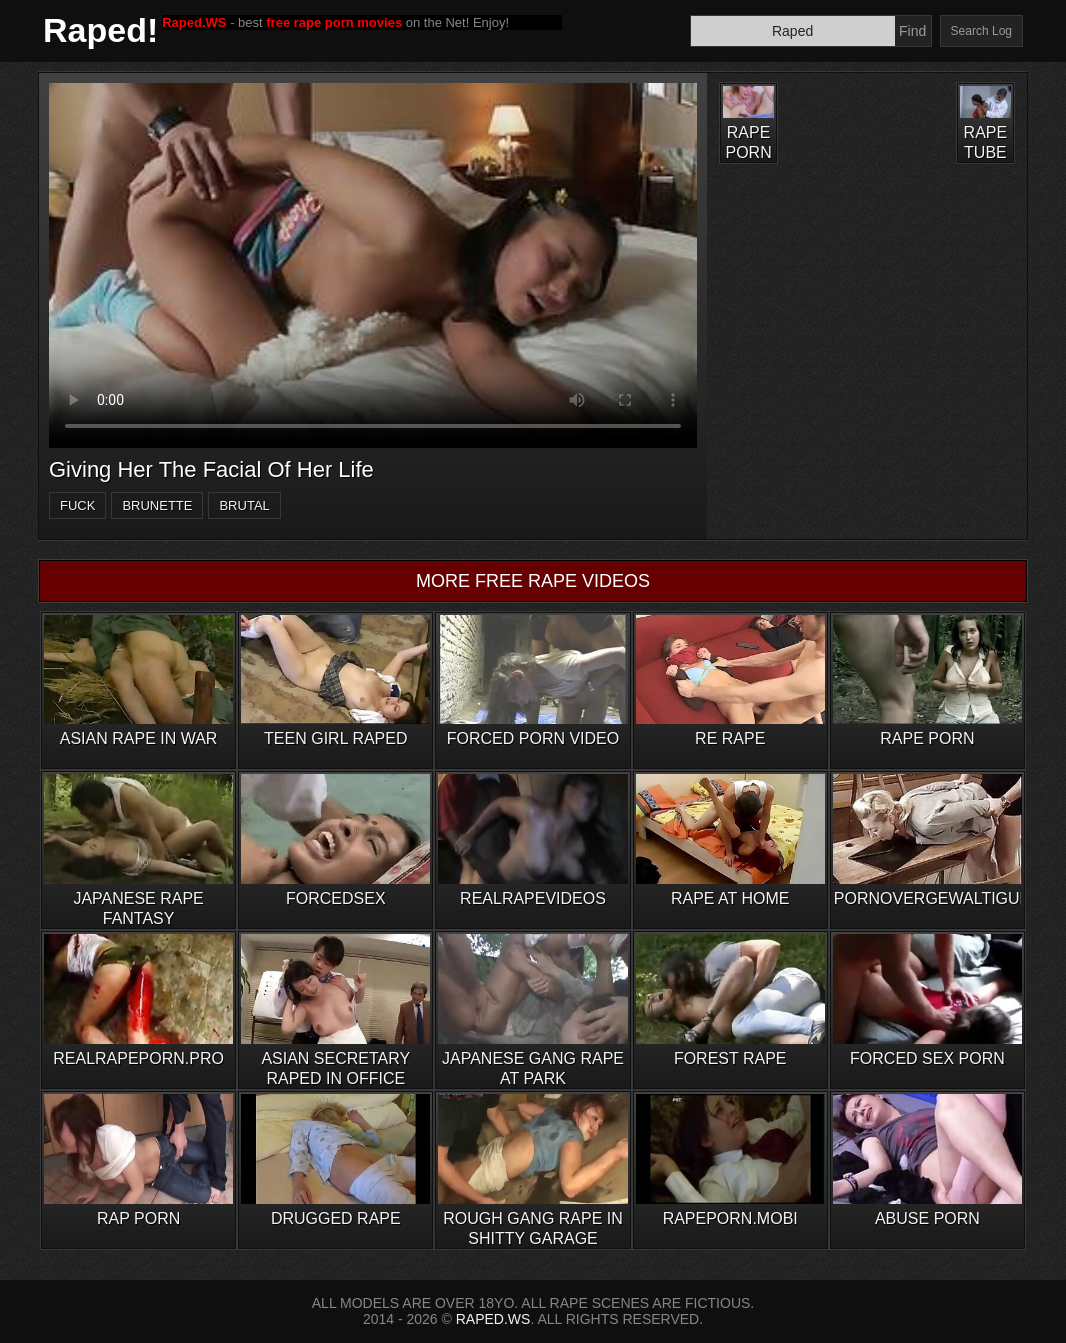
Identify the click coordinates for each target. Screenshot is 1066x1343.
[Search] (793, 31)
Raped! (100, 30)
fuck (77, 505)
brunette (157, 505)
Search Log (981, 31)
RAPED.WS (493, 1319)
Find (912, 31)
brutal (244, 505)
